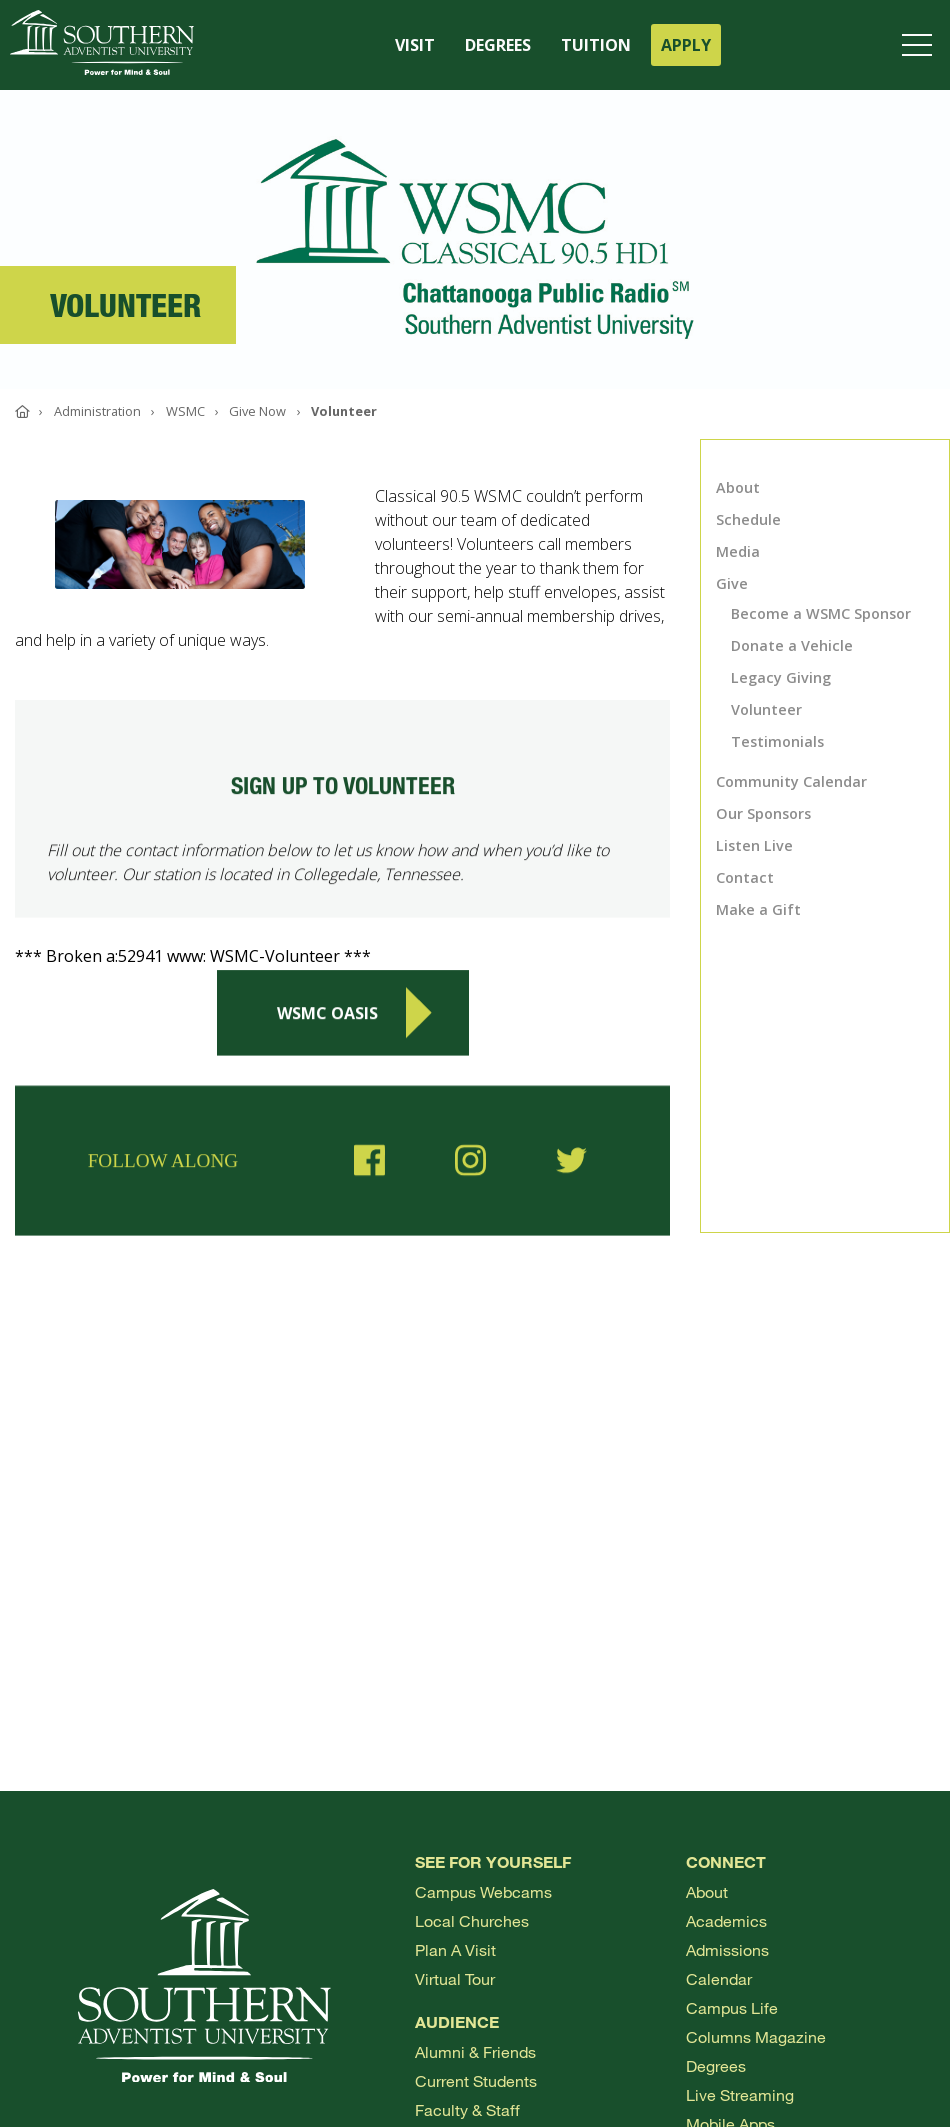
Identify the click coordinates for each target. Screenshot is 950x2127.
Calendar (719, 1978)
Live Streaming (740, 2094)
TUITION (596, 45)
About (738, 487)
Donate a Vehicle (792, 645)
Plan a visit (455, 1949)
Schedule (748, 519)
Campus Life (732, 2007)
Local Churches (472, 1920)
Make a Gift (758, 909)
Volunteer (766, 709)
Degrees (716, 2065)
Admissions (727, 1949)
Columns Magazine (756, 2036)
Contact (745, 877)
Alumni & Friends (475, 2051)
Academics (726, 1920)
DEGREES (498, 45)
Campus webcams (483, 1891)
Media (738, 551)
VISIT (415, 45)
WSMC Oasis (354, 1019)
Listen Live (754, 845)
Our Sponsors (763, 813)
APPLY (686, 45)
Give (732, 583)
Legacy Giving (781, 677)
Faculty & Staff (467, 2109)
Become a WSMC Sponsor (821, 613)
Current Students (476, 2080)
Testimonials (777, 741)
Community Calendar (791, 781)
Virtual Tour (455, 1978)
